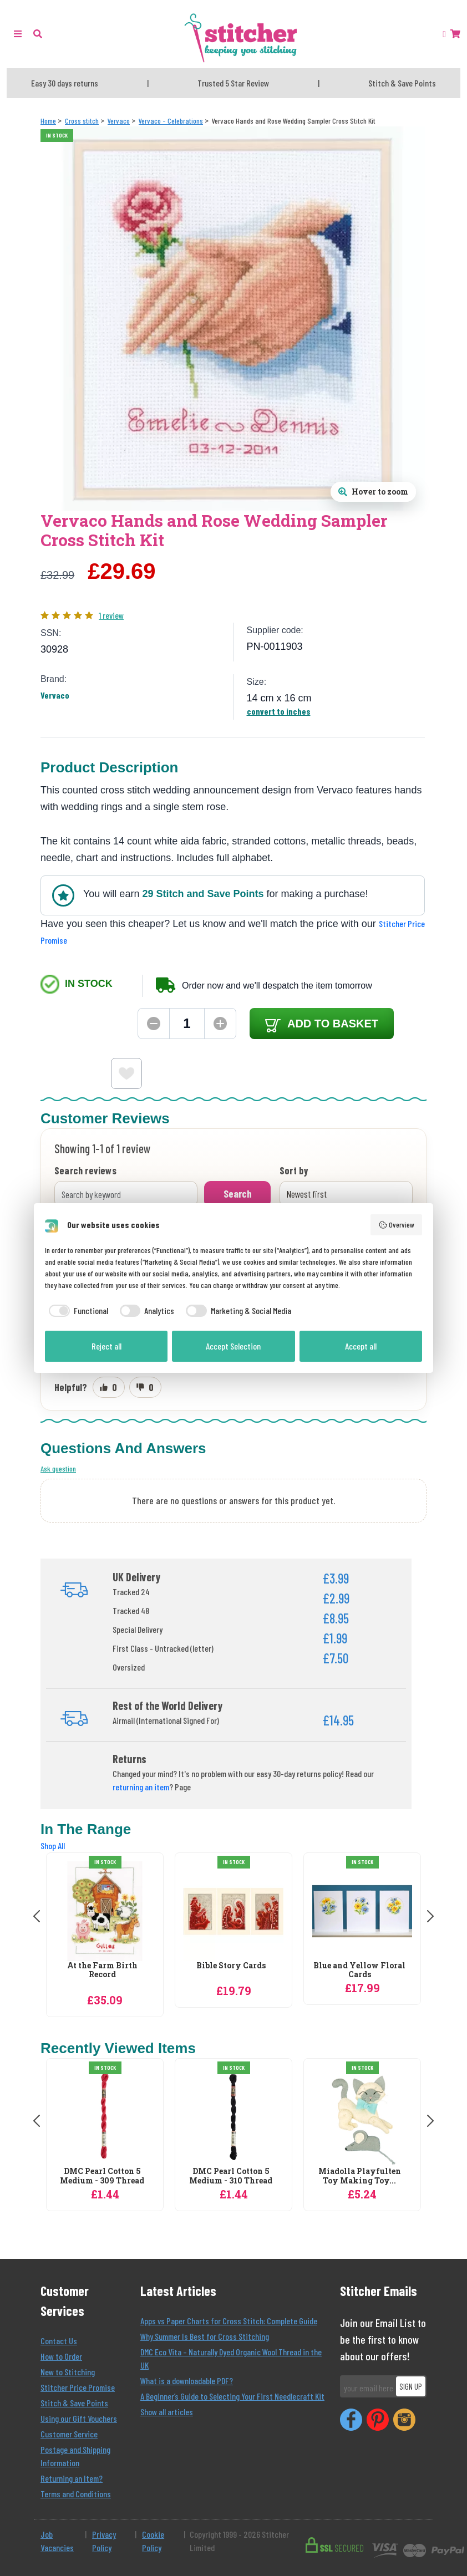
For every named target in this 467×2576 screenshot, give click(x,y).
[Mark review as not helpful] (145, 1387)
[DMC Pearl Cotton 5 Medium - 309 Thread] (105, 2117)
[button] (37, 33)
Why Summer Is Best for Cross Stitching (204, 2336)
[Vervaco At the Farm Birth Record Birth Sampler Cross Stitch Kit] (105, 1911)
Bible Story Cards (231, 1966)
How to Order (61, 2356)
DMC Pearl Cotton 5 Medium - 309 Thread (102, 2176)
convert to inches (279, 711)
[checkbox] (76, 1310)
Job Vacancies (57, 2541)
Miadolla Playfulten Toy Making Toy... (359, 2176)
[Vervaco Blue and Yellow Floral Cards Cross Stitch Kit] (362, 1911)
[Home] (48, 120)
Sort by (294, 1171)
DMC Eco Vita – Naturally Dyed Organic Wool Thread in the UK (231, 2358)
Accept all (361, 1346)
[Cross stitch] (82, 120)
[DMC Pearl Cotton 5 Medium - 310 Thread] (233, 2117)
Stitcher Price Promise (77, 2387)
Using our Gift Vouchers (78, 2418)
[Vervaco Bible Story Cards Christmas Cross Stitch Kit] (233, 1911)
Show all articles (166, 2411)
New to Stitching (67, 2371)
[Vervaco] (119, 120)
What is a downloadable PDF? (186, 2380)
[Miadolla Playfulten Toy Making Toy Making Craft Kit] (362, 2117)
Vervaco (54, 695)
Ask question (58, 1468)
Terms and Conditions (75, 2493)
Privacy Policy (104, 2541)
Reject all (106, 1346)
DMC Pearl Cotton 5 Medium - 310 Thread (230, 2176)
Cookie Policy (153, 2541)
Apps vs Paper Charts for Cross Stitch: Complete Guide (228, 2320)
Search (238, 1193)
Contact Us (58, 2340)
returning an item (141, 1786)
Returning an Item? (71, 2478)
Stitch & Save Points (74, 2402)
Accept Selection (233, 1346)
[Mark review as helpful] (109, 1387)
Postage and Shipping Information (75, 2456)
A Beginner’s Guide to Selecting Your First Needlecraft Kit (232, 2396)
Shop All (52, 1845)
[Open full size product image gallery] (373, 492)
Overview (396, 1225)
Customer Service (69, 2434)
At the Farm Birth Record (102, 1970)
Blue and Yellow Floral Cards (359, 1970)
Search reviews (85, 1171)
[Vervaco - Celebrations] (171, 120)
